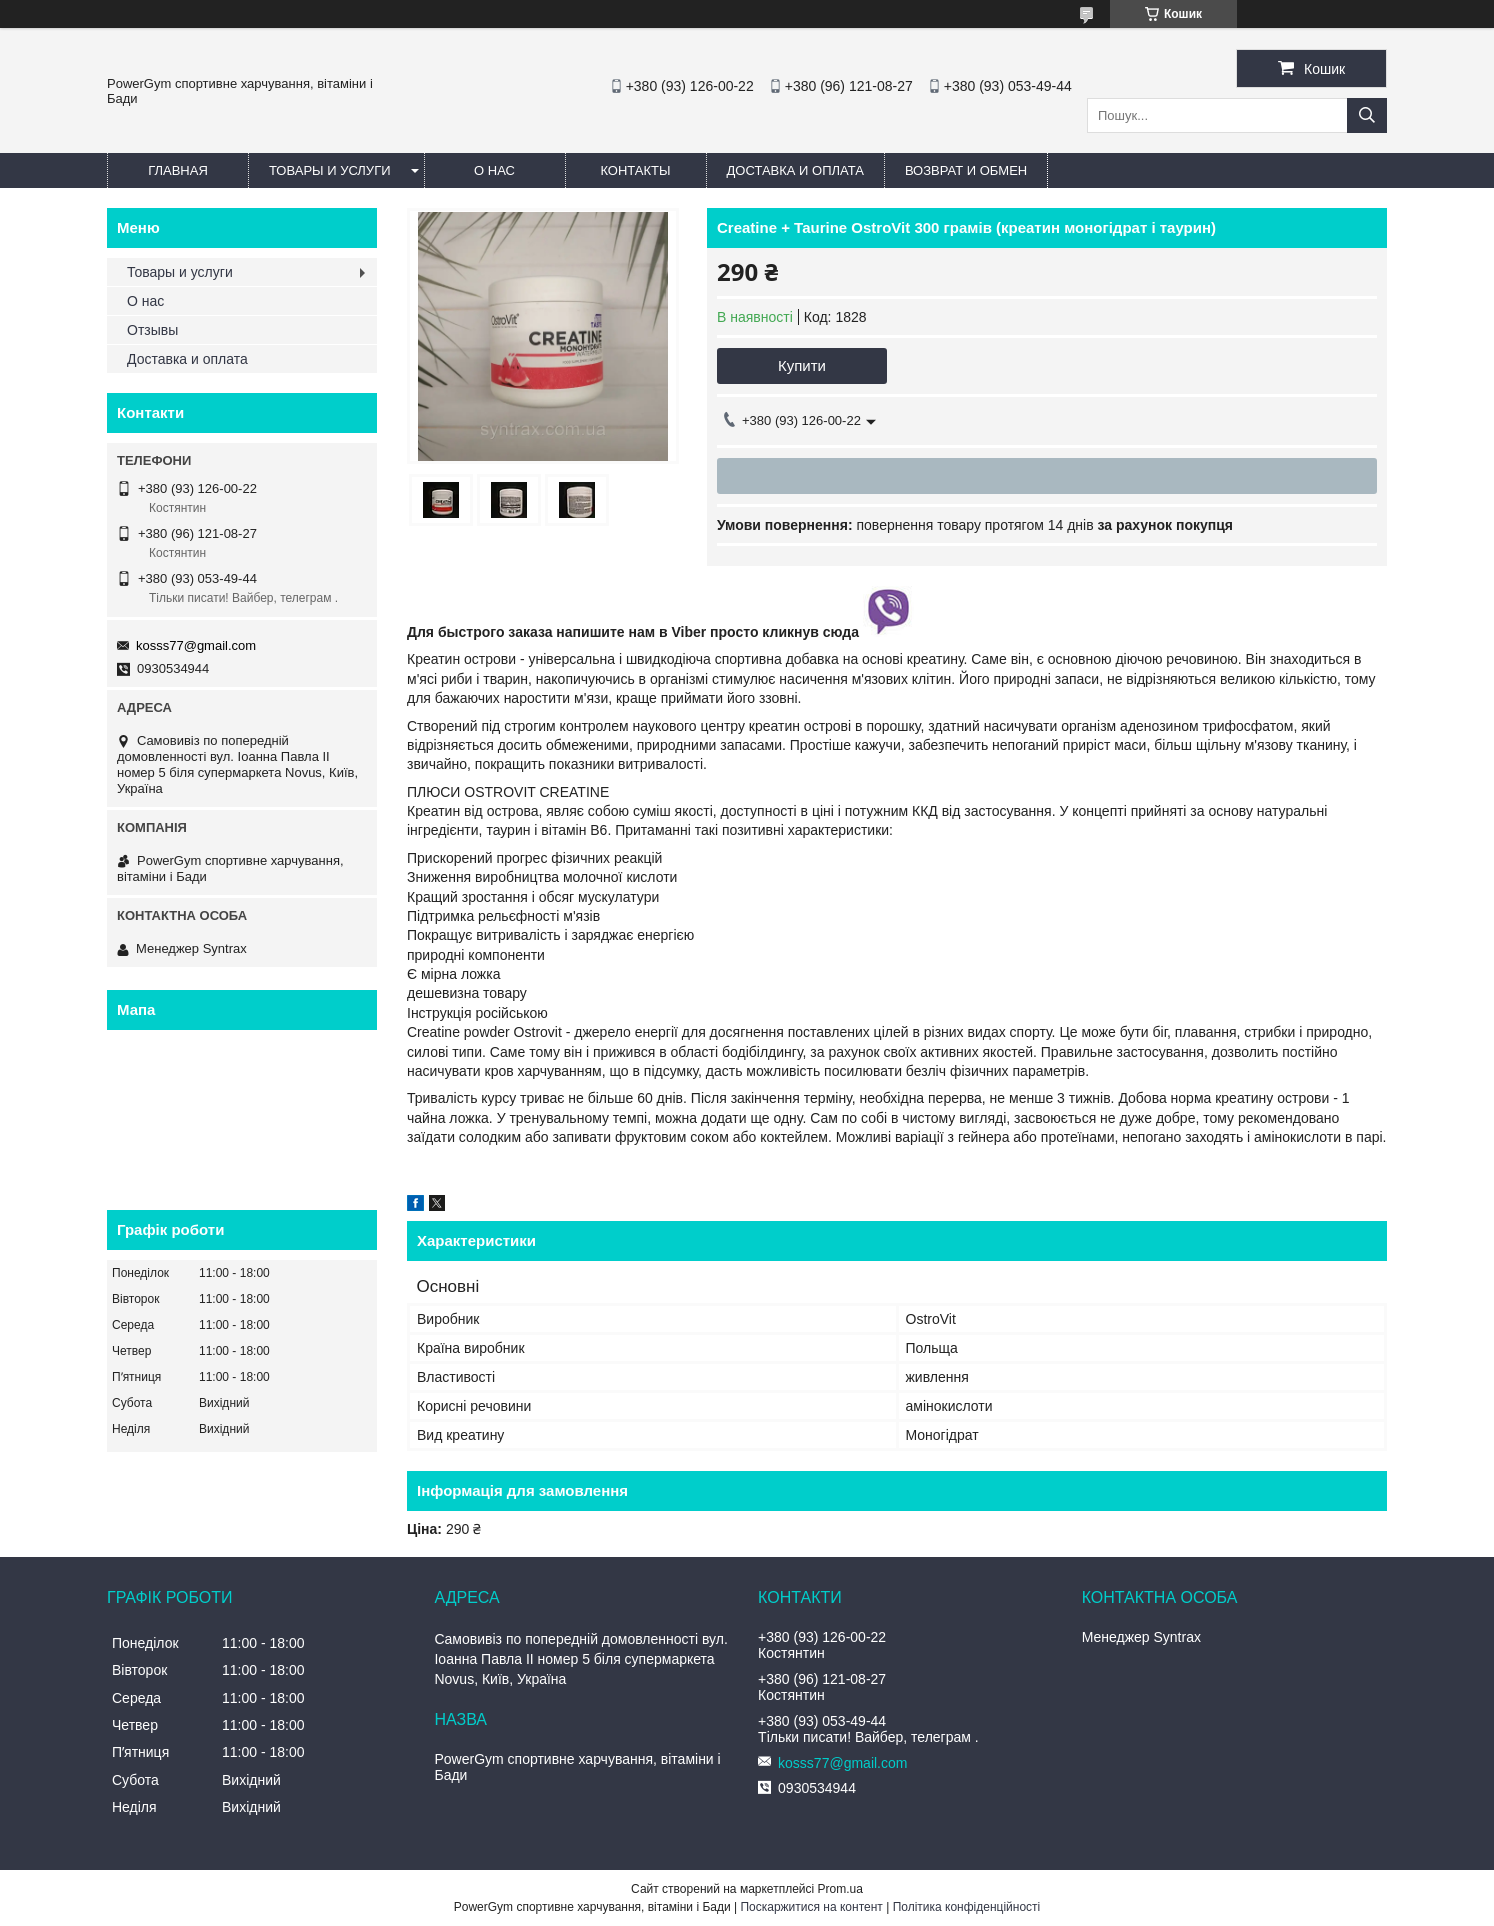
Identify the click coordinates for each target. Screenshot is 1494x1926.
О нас (494, 170)
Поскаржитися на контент (811, 1907)
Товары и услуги (330, 170)
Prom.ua (840, 1889)
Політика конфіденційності (967, 1907)
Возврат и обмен (966, 170)
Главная (178, 170)
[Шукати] (1367, 115)
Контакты (635, 170)
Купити (802, 365)
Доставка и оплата (795, 170)
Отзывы (152, 330)
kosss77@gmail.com (196, 645)
